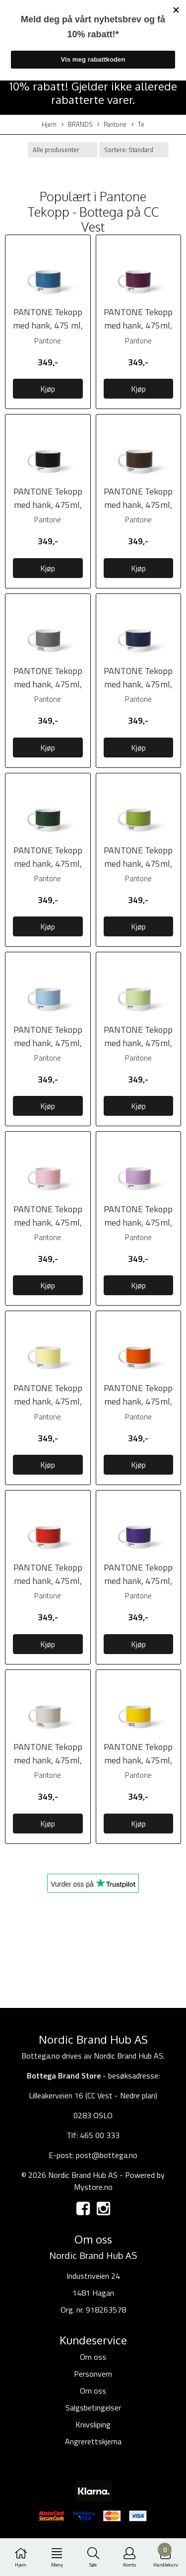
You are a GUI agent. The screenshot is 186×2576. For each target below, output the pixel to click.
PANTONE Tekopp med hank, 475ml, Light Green (138, 1043)
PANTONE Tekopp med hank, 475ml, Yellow (138, 1760)
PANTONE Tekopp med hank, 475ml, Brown (138, 505)
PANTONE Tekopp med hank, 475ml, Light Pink (47, 1222)
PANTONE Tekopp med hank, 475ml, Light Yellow (47, 1401)
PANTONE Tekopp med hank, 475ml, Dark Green (47, 863)
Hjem (49, 124)
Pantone (111, 124)
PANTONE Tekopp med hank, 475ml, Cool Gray (47, 684)
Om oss (93, 2357)
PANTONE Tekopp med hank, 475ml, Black (47, 505)
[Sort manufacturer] (62, 150)
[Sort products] (134, 150)
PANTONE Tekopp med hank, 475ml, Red (47, 1581)
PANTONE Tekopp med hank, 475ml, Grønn (138, 863)
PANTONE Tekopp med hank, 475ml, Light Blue (47, 1043)
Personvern (93, 2374)
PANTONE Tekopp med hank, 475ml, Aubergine (138, 325)
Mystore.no (93, 2187)
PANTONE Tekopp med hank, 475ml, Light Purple (138, 1222)
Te (137, 124)
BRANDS (77, 124)
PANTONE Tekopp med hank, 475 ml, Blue (48, 325)
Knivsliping (93, 2424)
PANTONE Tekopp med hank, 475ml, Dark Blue (138, 684)
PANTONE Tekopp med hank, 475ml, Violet (138, 1581)
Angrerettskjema (93, 2441)
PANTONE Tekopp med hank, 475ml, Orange (138, 1401)
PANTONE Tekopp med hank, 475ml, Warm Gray (47, 1760)
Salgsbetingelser (93, 2407)
